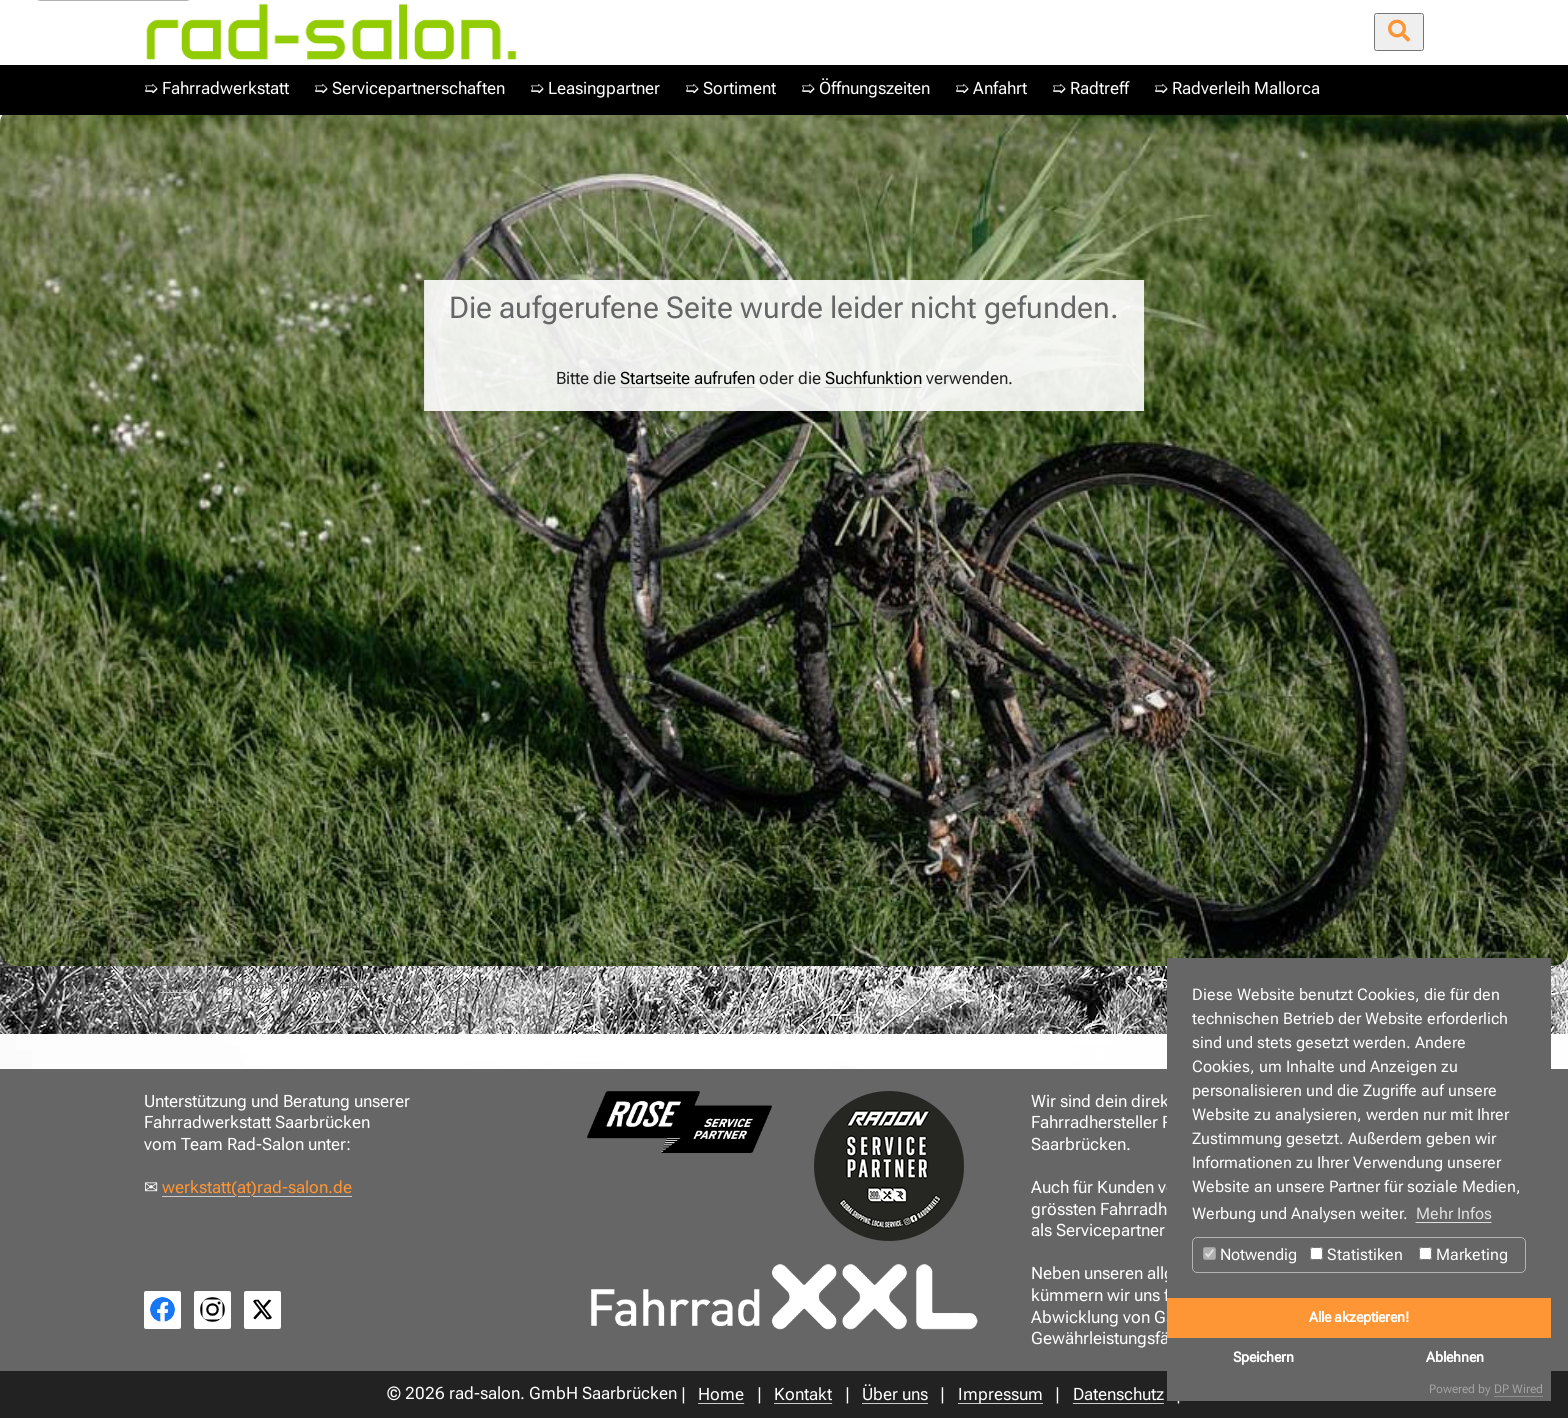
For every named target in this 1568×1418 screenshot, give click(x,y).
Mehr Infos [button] (1454, 1213)
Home (177, 984)
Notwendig (1250, 1254)
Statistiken (1356, 1254)
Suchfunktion (873, 378)
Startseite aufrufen (687, 378)
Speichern (1263, 1357)
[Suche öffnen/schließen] (1399, 32)
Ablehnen (1455, 1357)
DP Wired (1518, 1389)
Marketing (1463, 1254)
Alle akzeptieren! (1359, 1317)
